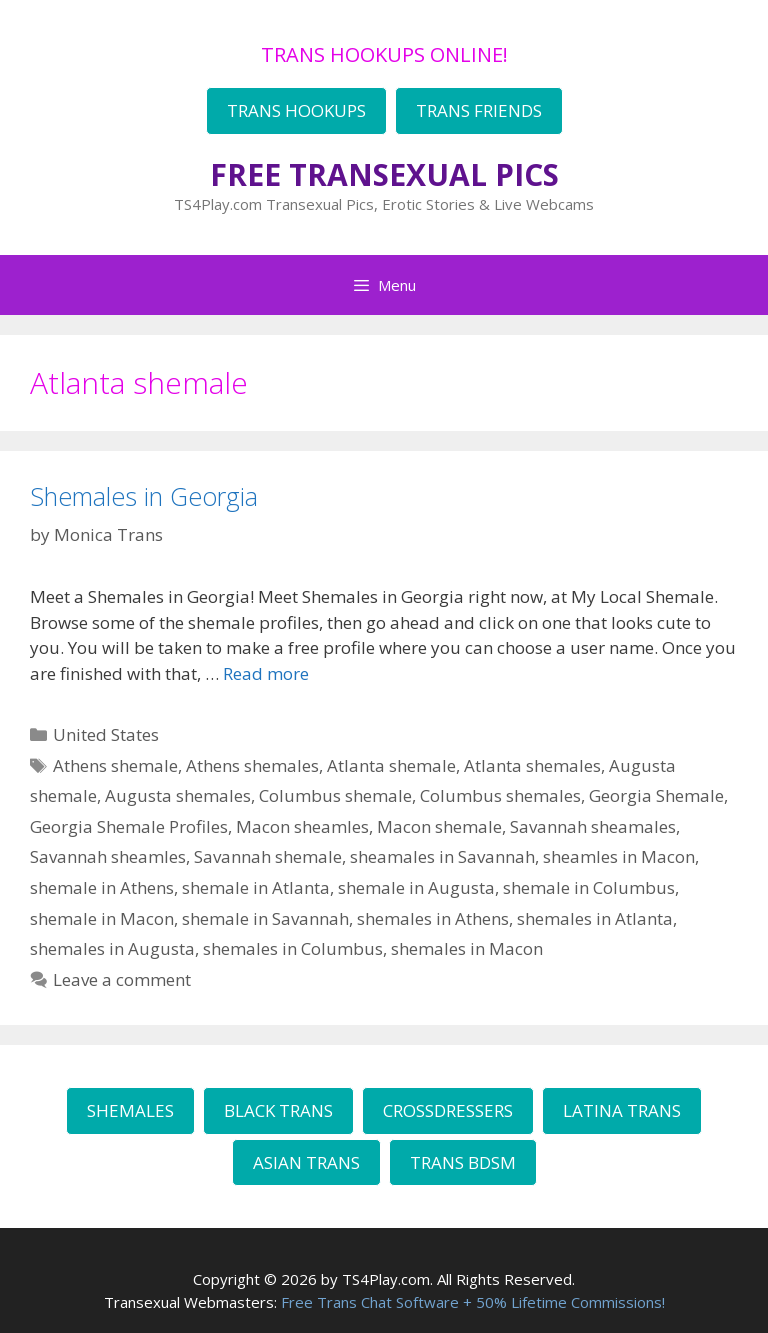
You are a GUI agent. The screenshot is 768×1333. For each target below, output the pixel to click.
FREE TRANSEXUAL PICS (384, 174)
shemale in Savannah (265, 918)
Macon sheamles (302, 826)
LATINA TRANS (622, 1110)
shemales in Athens (433, 918)
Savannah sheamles (108, 856)
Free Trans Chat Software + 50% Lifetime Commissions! (473, 1302)
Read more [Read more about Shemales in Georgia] (266, 673)
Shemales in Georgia (144, 496)
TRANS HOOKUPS (296, 110)
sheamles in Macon (619, 856)
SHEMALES (130, 1110)
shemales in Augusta (112, 948)
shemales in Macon (467, 948)
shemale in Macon (102, 918)
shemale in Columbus (589, 887)
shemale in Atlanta (256, 887)
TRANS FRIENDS (479, 110)
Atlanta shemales (532, 765)
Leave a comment (122, 979)
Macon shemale (439, 826)
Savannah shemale (268, 856)
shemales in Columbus (293, 948)
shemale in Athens (102, 887)
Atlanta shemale (391, 765)
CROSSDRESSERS (448, 1110)
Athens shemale (115, 765)
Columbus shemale (335, 795)
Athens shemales (252, 765)
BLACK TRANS (278, 1110)
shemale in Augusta (416, 887)
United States (106, 734)
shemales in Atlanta (595, 918)
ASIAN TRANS (306, 1162)
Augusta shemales (178, 795)
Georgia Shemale (656, 795)
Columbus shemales (500, 795)
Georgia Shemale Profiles (129, 826)
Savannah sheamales (593, 826)
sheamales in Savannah (442, 856)
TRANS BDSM (463, 1162)
